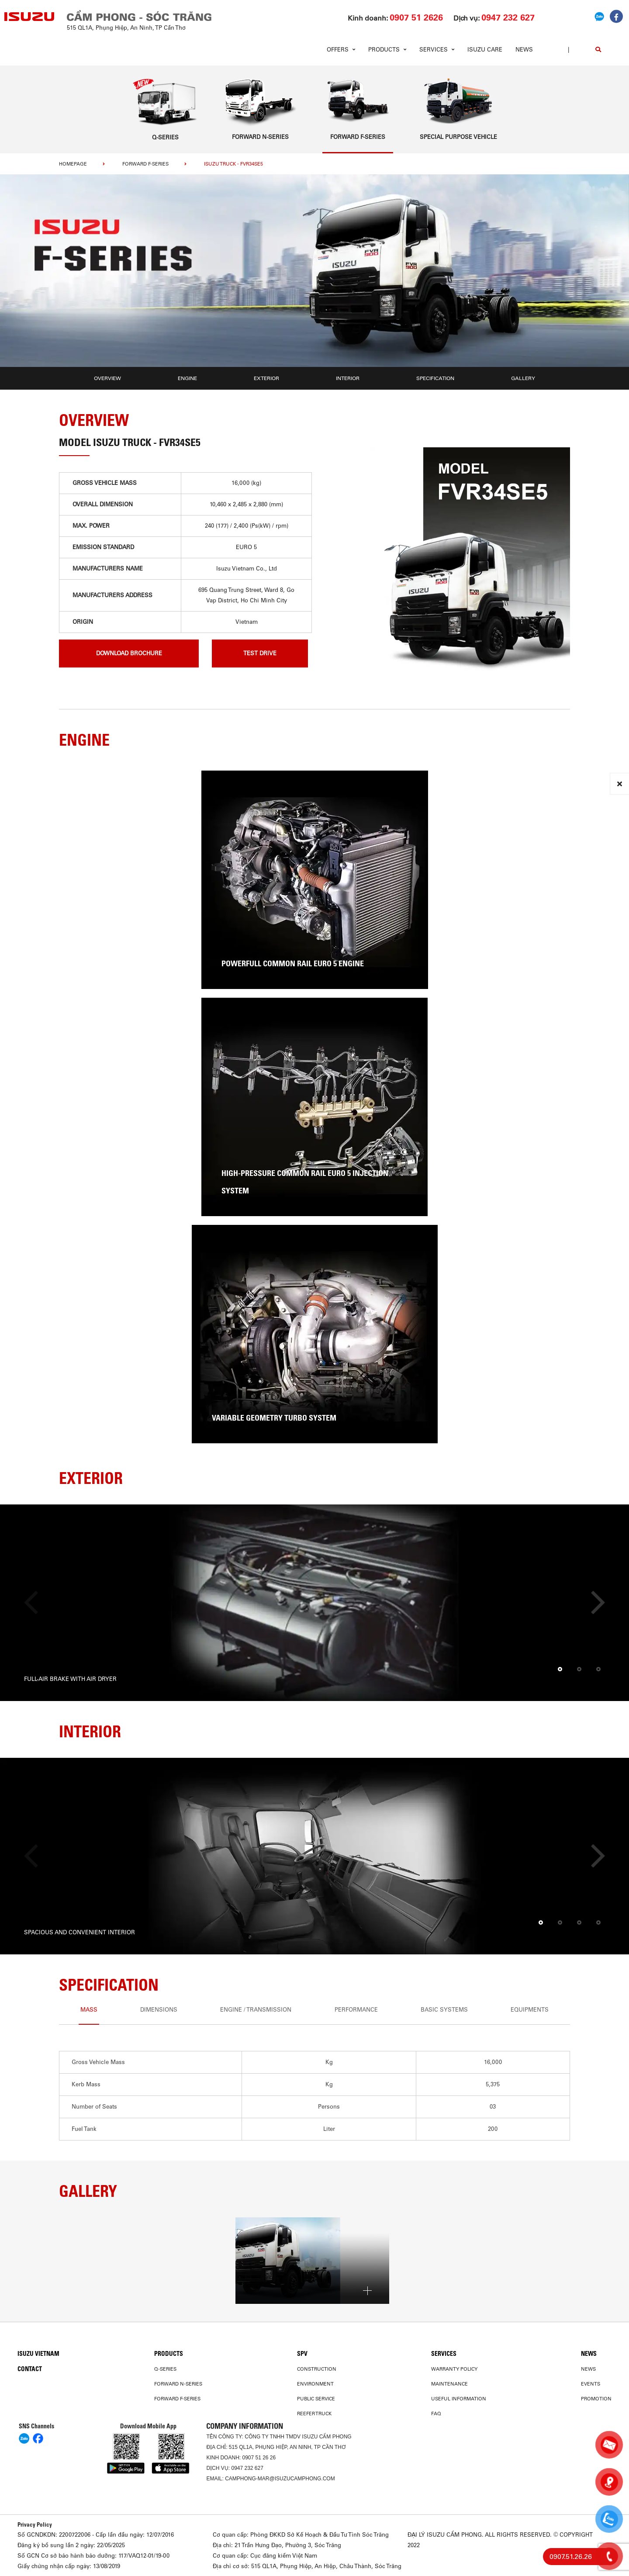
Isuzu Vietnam (38, 2354)
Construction (316, 2368)
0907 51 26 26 (259, 2458)
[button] (560, 1669)
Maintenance (449, 2383)
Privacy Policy (34, 2524)
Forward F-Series (145, 163)
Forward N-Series (178, 2383)
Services (443, 2354)
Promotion (596, 2398)
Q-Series (165, 2368)
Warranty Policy (454, 2368)
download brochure (129, 653)
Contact (29, 2369)
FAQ (436, 2413)
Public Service (316, 2398)
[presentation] (35, 1602)
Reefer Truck (314, 2413)
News (524, 49)
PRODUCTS (168, 2354)
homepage (73, 163)
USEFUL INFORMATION (458, 2398)
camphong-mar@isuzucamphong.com (280, 2479)
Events (590, 2383)
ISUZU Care (484, 49)
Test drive (259, 653)
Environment (315, 2383)
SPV (302, 2354)
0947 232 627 (247, 2468)
